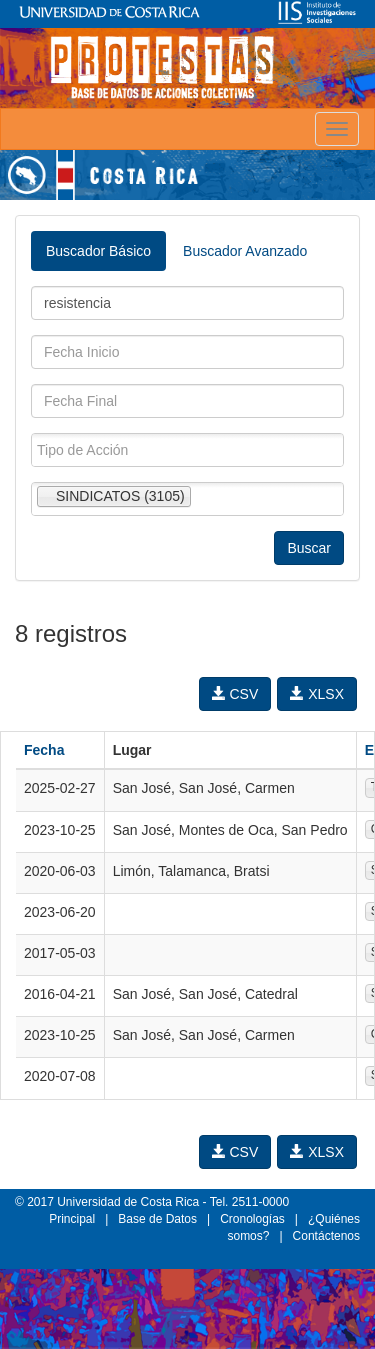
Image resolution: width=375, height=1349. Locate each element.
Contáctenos (326, 1236)
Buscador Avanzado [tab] (245, 251)
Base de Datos (157, 1219)
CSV (235, 694)
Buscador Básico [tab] (98, 251)
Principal (72, 1219)
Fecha (44, 750)
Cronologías (252, 1219)
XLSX (317, 694)
